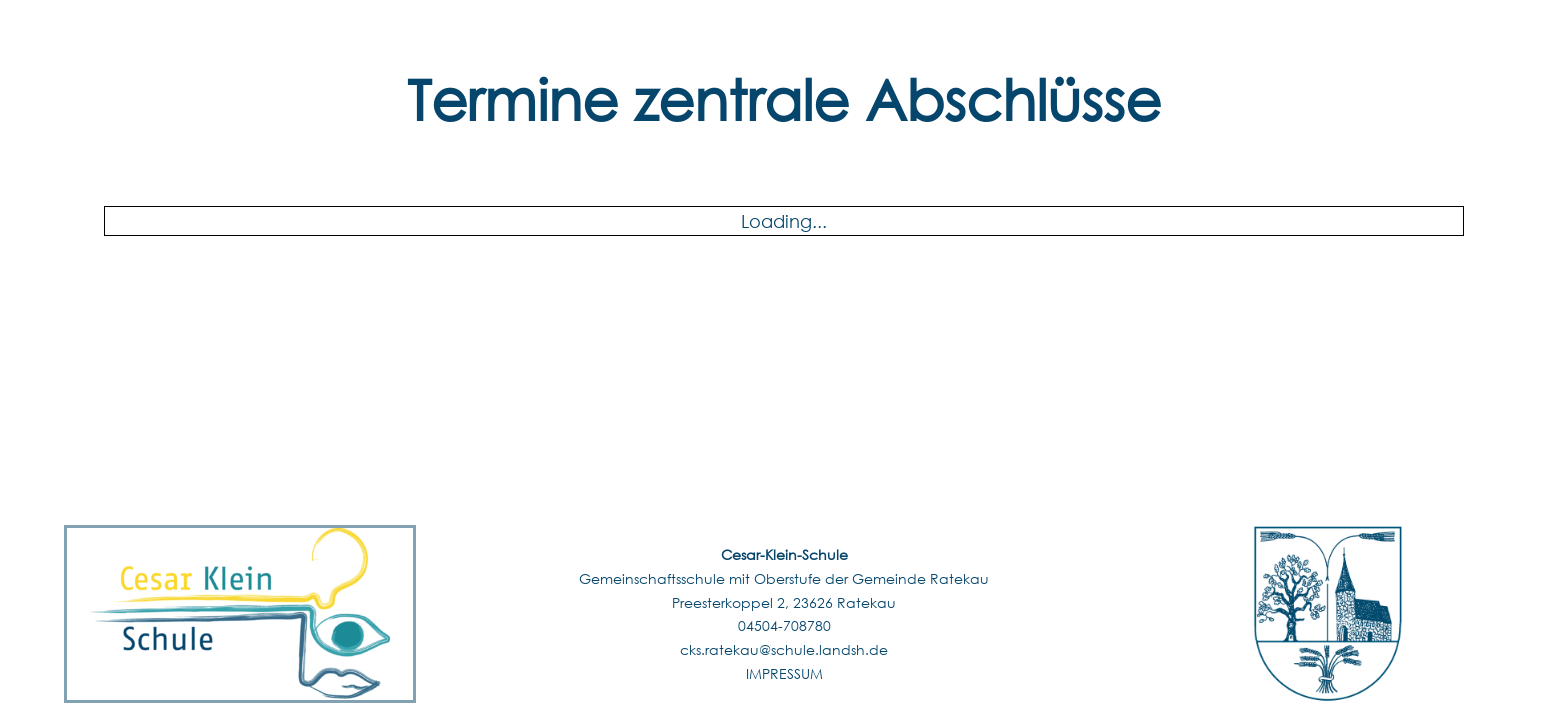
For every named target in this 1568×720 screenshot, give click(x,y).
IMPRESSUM (784, 673)
